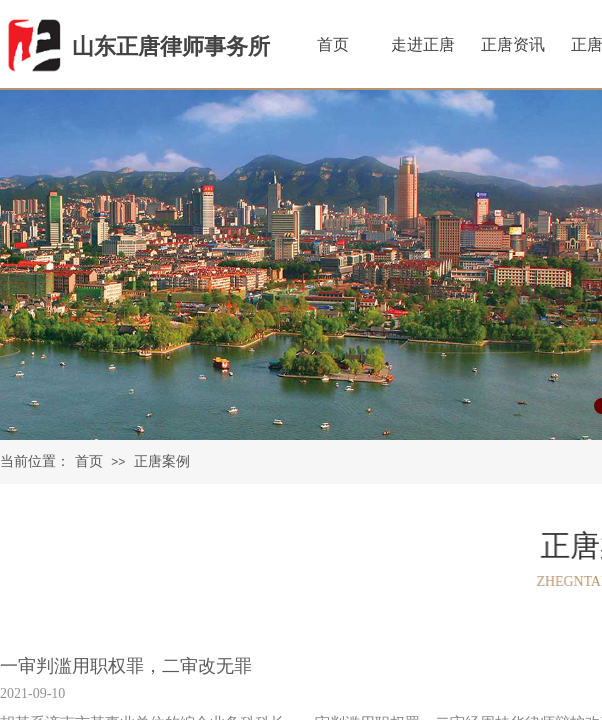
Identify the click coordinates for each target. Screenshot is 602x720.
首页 (89, 461)
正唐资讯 (513, 44)
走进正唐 (423, 44)
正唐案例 (162, 461)
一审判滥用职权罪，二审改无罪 (126, 666)
